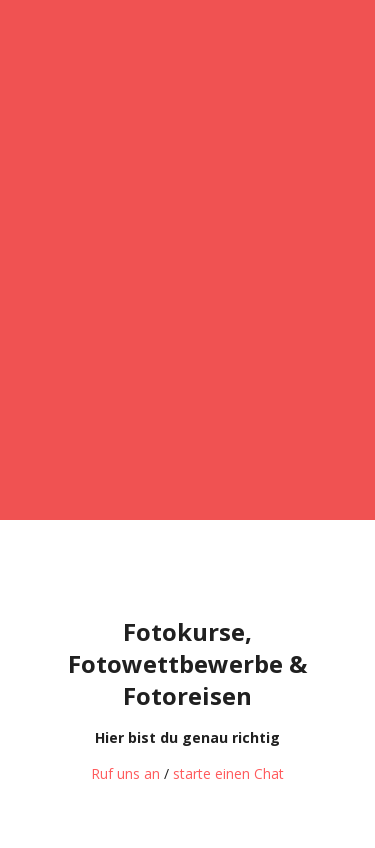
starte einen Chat (228, 773)
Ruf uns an (125, 773)
